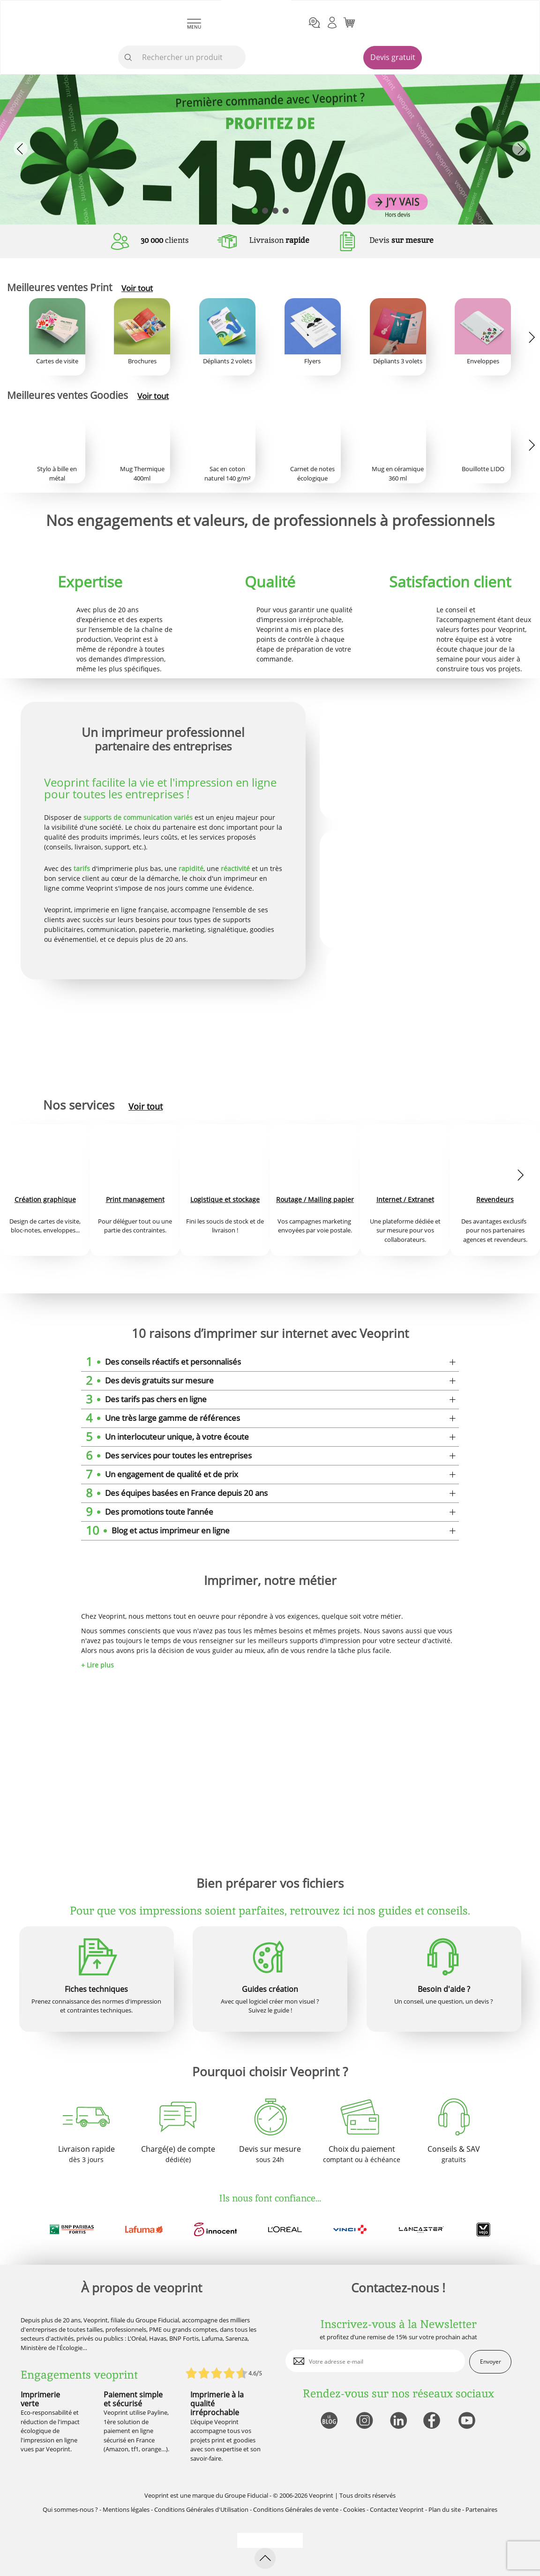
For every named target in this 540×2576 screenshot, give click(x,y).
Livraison (279, 240)
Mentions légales (126, 2509)
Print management (135, 1199)
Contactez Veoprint (397, 2509)
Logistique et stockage (225, 1199)
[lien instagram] (363, 2421)
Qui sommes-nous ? (70, 2509)
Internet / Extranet (405, 1199)
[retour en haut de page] (265, 2558)
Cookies (354, 2509)
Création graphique (45, 1199)
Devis (401, 240)
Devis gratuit (392, 57)
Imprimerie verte (40, 2399)
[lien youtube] (468, 2421)
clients (165, 240)
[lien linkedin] (398, 2421)
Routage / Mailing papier (315, 1199)
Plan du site (444, 2509)
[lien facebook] (433, 2421)
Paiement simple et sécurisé (133, 2399)
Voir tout (137, 288)
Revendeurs (495, 1199)
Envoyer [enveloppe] (490, 2362)
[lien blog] (329, 2421)
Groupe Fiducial (246, 2495)
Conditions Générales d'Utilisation (201, 2509)
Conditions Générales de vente (295, 2509)
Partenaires (481, 2509)
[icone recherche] (128, 58)
